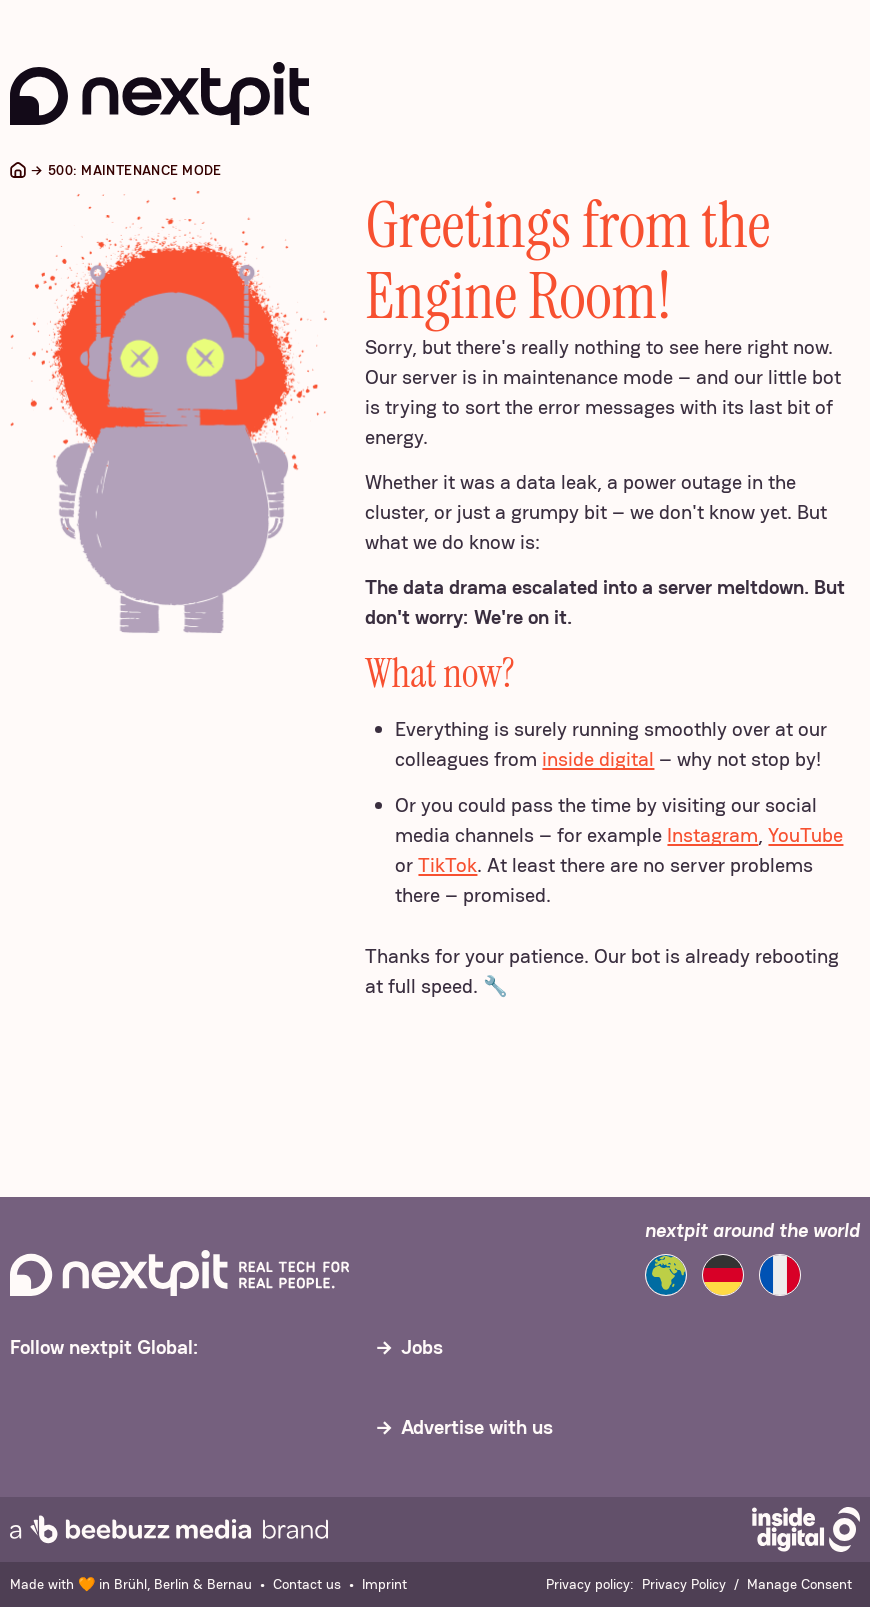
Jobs (422, 1347)
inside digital (598, 759)
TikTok (447, 865)
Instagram (712, 835)
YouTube (805, 835)
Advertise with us (477, 1427)
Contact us (307, 1584)
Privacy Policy (684, 1584)
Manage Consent (799, 1584)
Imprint (384, 1584)
